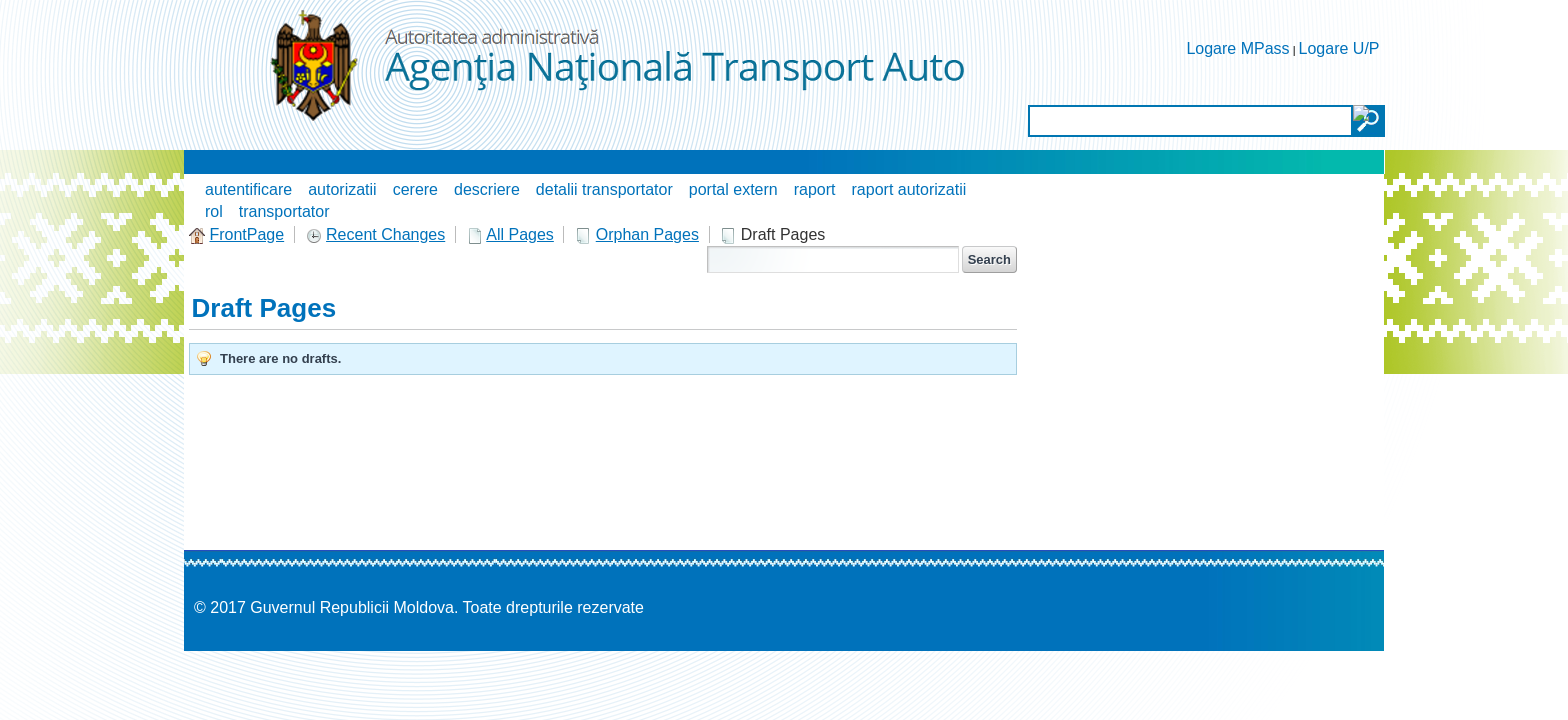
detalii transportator (604, 189)
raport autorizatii (909, 189)
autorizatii (342, 189)
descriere (487, 189)
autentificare (248, 189)
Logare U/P (1339, 48)
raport (815, 189)
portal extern (733, 189)
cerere (415, 189)
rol (214, 211)
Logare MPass (1237, 48)
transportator (284, 211)
